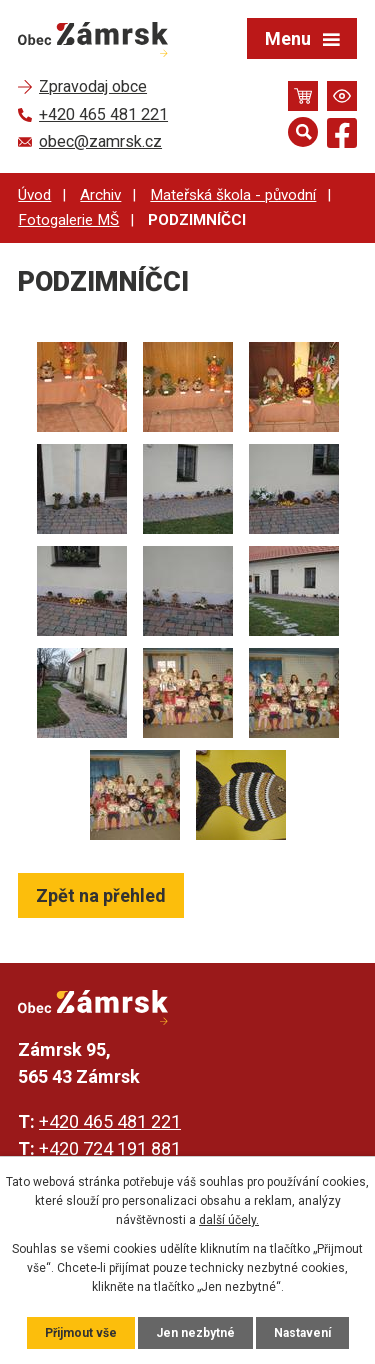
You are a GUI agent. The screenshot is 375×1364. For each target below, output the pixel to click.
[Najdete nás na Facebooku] (342, 136)
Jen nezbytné (195, 1333)
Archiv (100, 195)
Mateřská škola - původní (233, 195)
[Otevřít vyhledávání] (303, 132)
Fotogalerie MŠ (68, 220)
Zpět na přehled (101, 895)
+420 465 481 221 (110, 1121)
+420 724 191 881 (110, 1148)
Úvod (34, 195)
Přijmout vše (81, 1333)
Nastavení (302, 1333)
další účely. (229, 1220)
